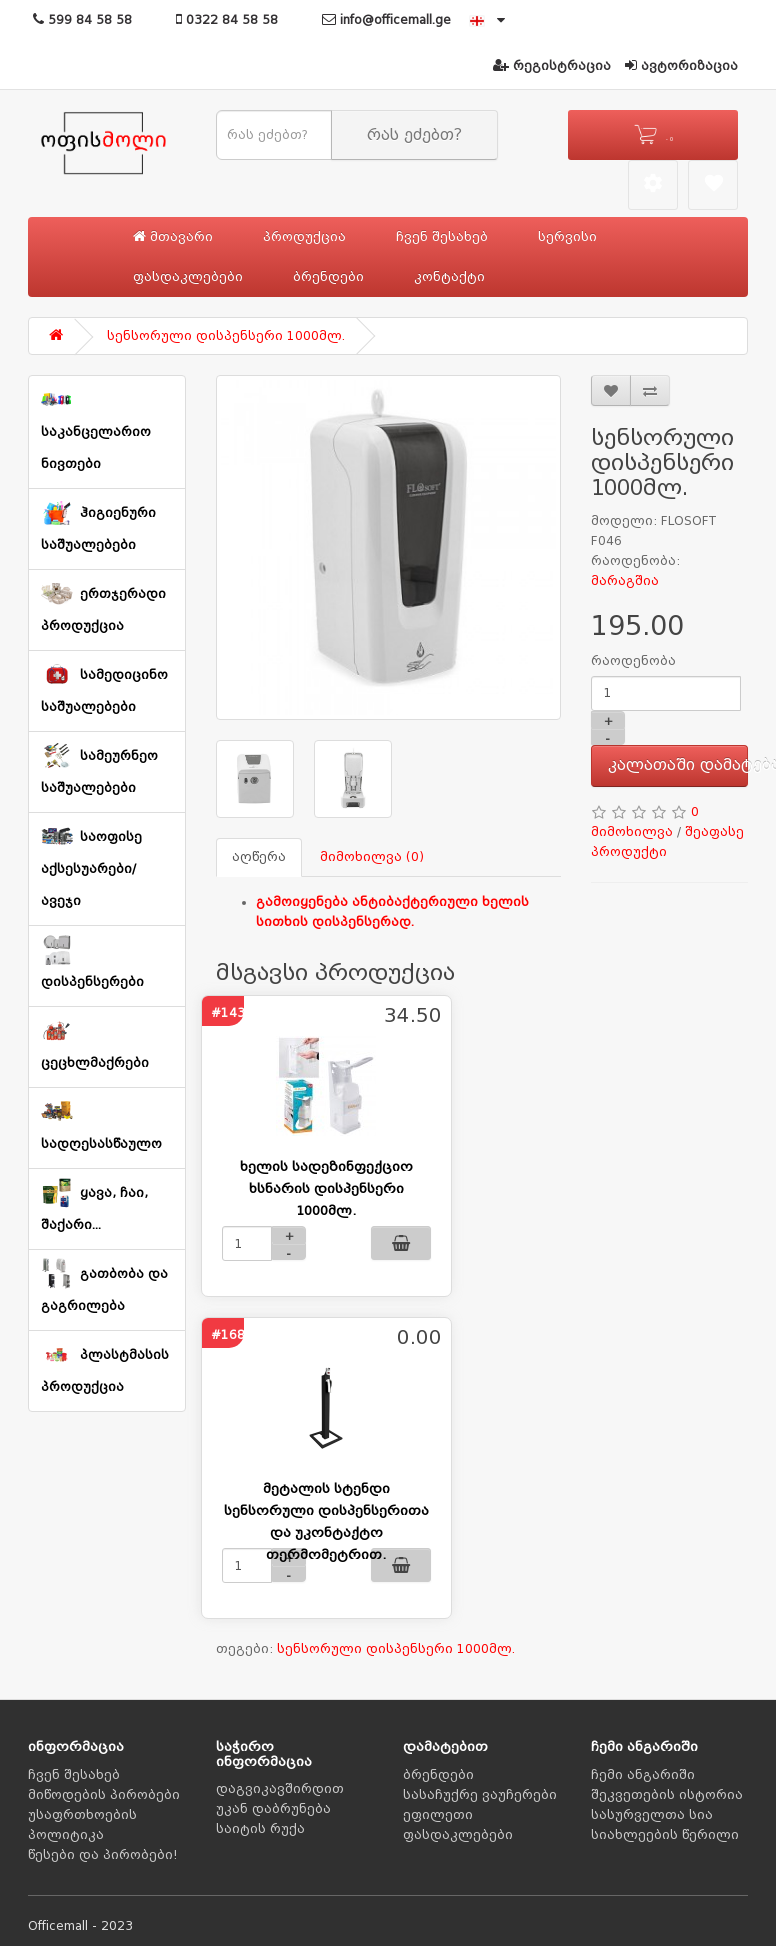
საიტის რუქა (260, 1829)
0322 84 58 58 (227, 20)
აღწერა (259, 857)
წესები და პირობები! (103, 1855)
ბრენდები (328, 277)
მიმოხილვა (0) (372, 857)
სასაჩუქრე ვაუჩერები (480, 1795)
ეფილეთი (438, 1815)
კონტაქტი (449, 277)
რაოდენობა (633, 661)
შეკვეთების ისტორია (667, 1795)
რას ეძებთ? (414, 135)
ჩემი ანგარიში (643, 1775)
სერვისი (567, 237)
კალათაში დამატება (678, 765)
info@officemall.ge (386, 20)
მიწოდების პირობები (104, 1795)
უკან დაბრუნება (273, 1809)
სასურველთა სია (652, 1815)
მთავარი (173, 236)
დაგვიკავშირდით (280, 1789)
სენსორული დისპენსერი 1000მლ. (226, 336)
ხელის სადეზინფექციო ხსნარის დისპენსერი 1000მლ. (326, 1188)
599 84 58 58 (82, 20)
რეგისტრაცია (552, 66)
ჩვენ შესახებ (442, 237)
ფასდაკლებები (188, 277)
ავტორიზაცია (681, 66)
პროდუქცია (304, 237)
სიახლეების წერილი (665, 1835)
